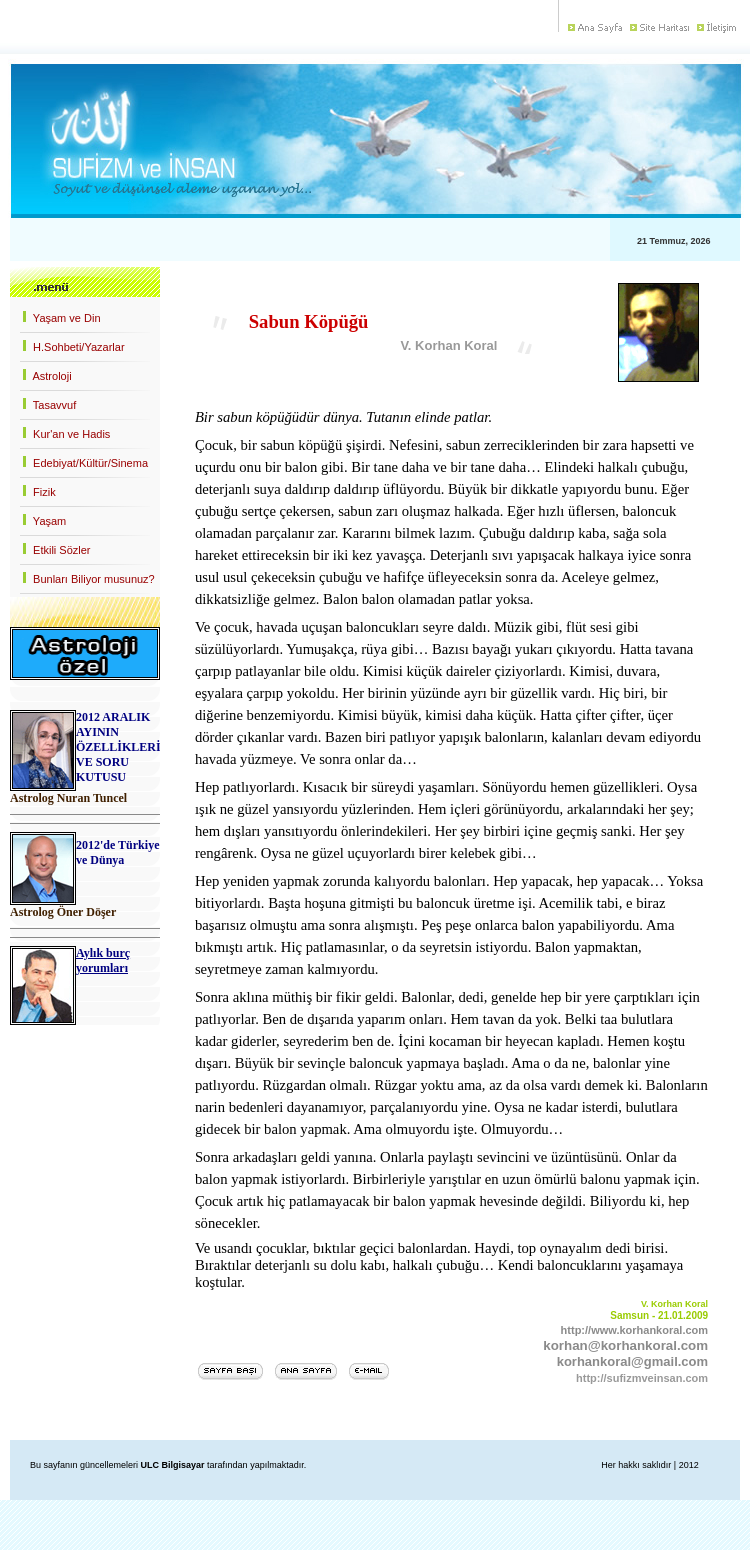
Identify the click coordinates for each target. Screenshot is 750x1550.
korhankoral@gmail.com (632, 1361)
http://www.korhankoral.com (635, 1330)
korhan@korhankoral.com (625, 1345)
